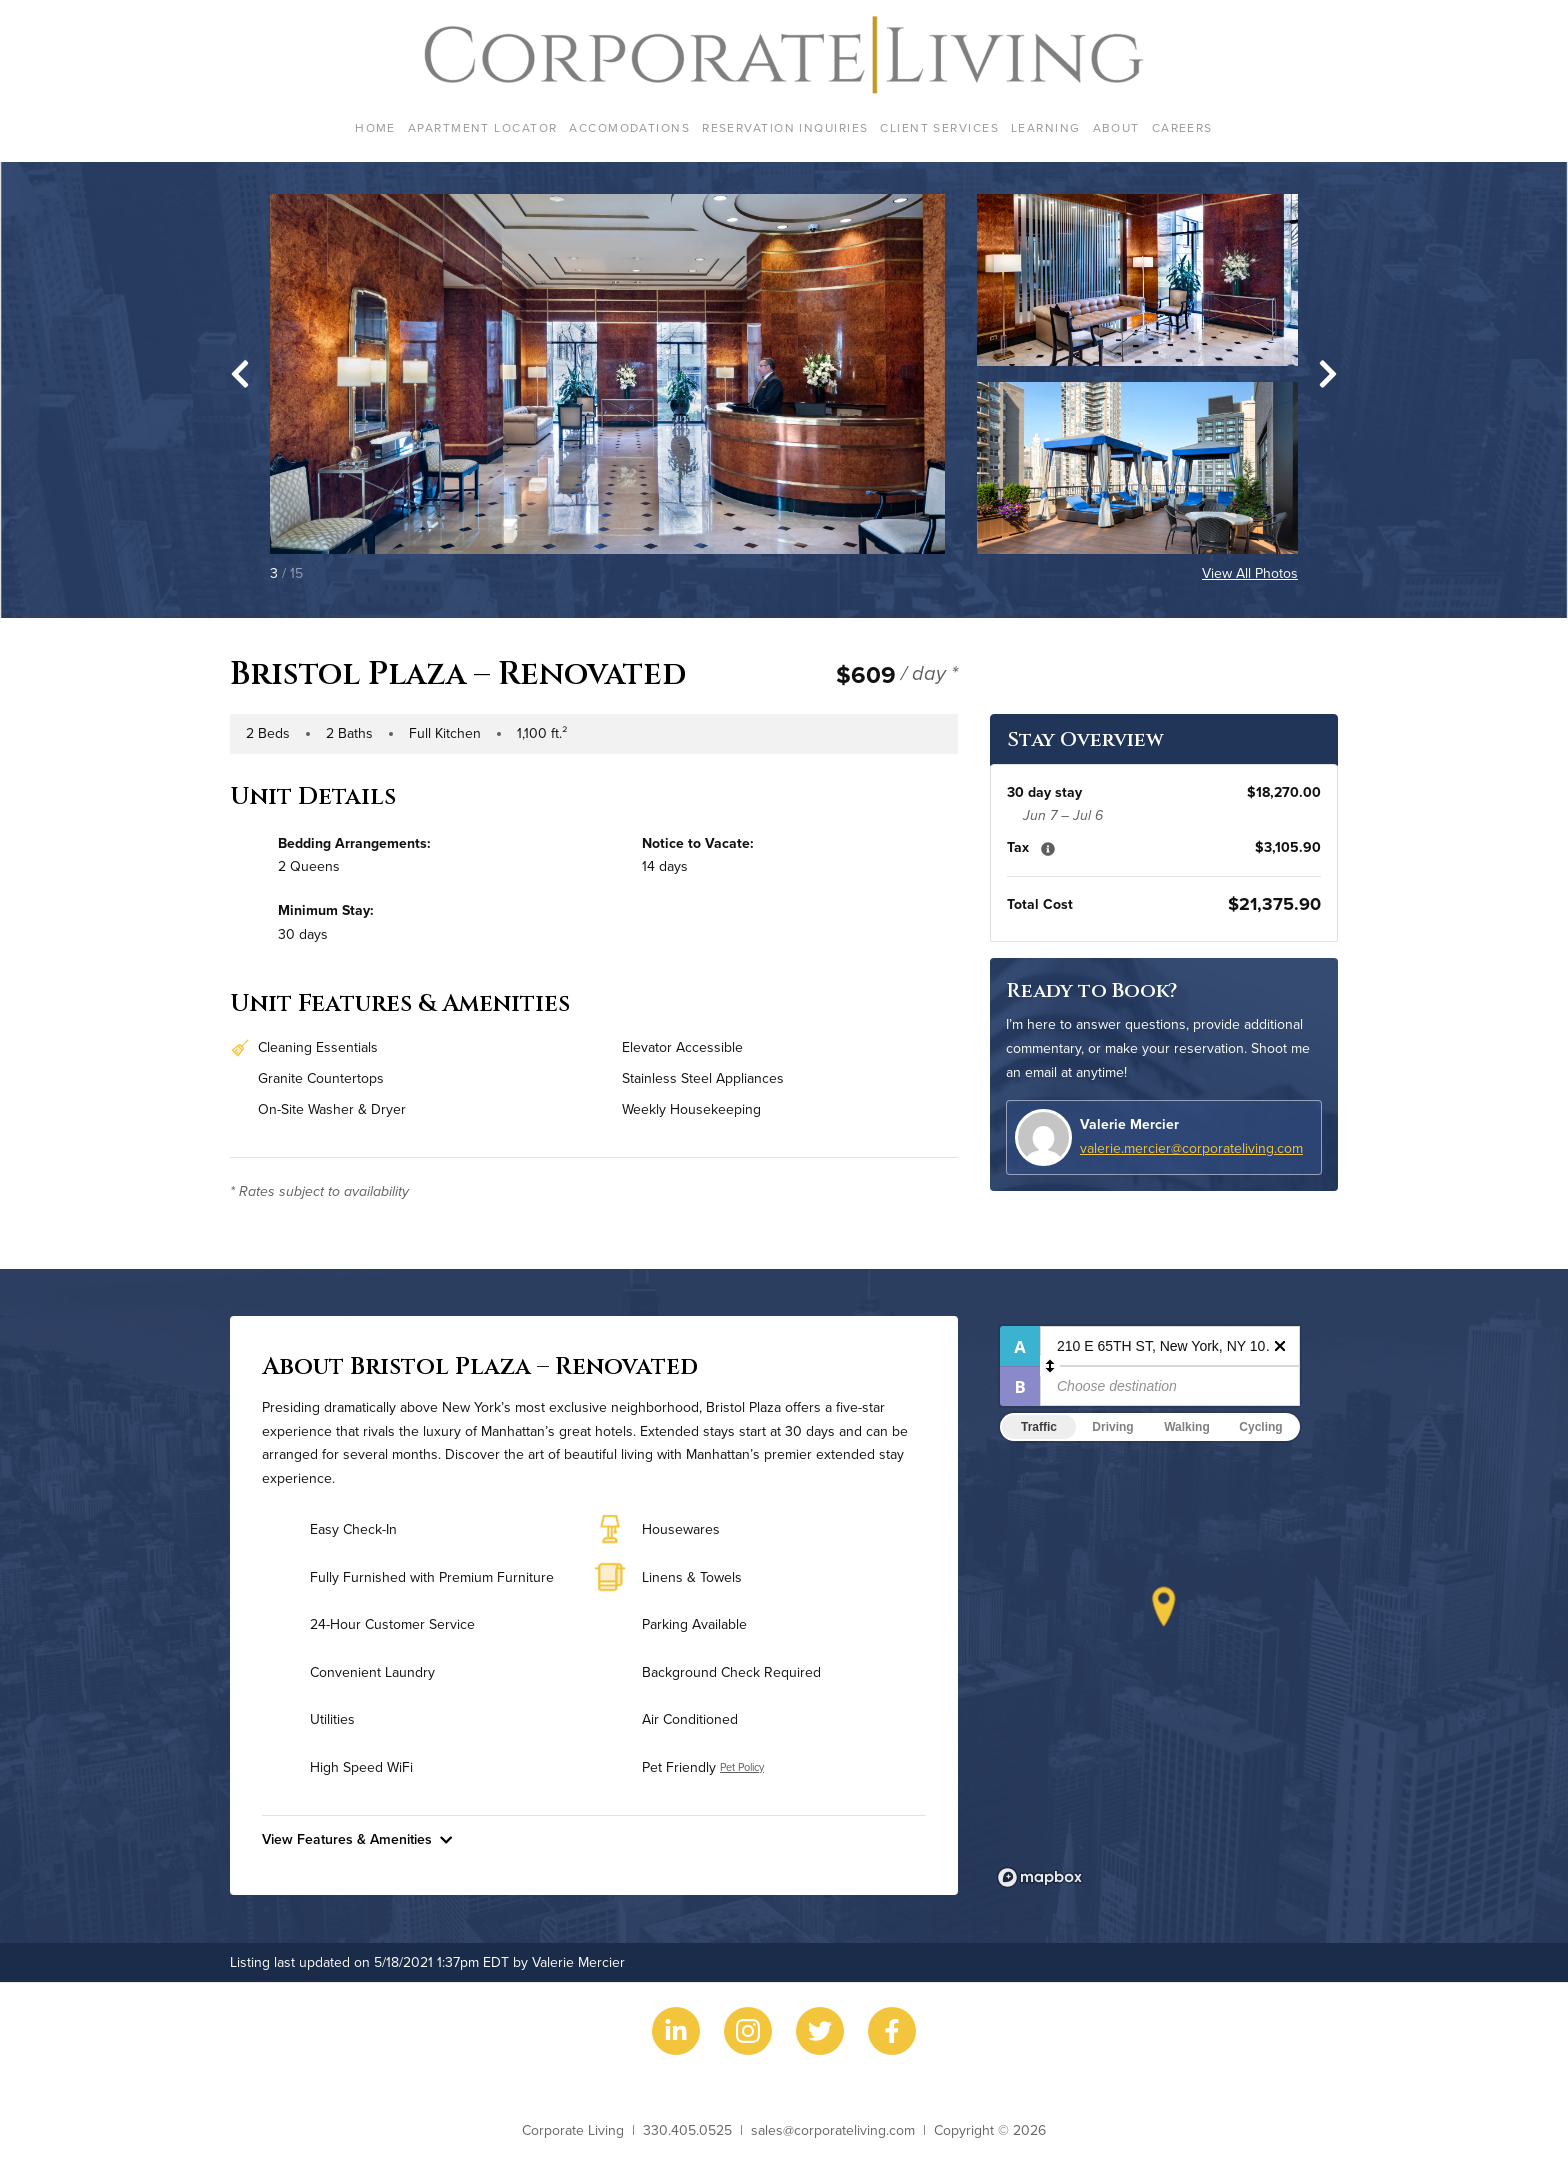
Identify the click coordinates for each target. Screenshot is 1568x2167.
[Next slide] (1328, 374)
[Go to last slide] (240, 374)
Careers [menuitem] (1182, 127)
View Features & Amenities (357, 1839)
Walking (1187, 1427)
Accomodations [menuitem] (629, 127)
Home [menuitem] (375, 127)
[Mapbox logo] (1040, 1877)
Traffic (1039, 1427)
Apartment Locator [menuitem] (482, 127)
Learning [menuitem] (1046, 127)
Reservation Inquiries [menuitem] (785, 127)
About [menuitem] (1116, 127)
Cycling (1260, 1427)
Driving (1112, 1427)
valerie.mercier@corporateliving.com (1191, 1148)
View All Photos (1250, 573)
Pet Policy (742, 1767)
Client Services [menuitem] (939, 127)
